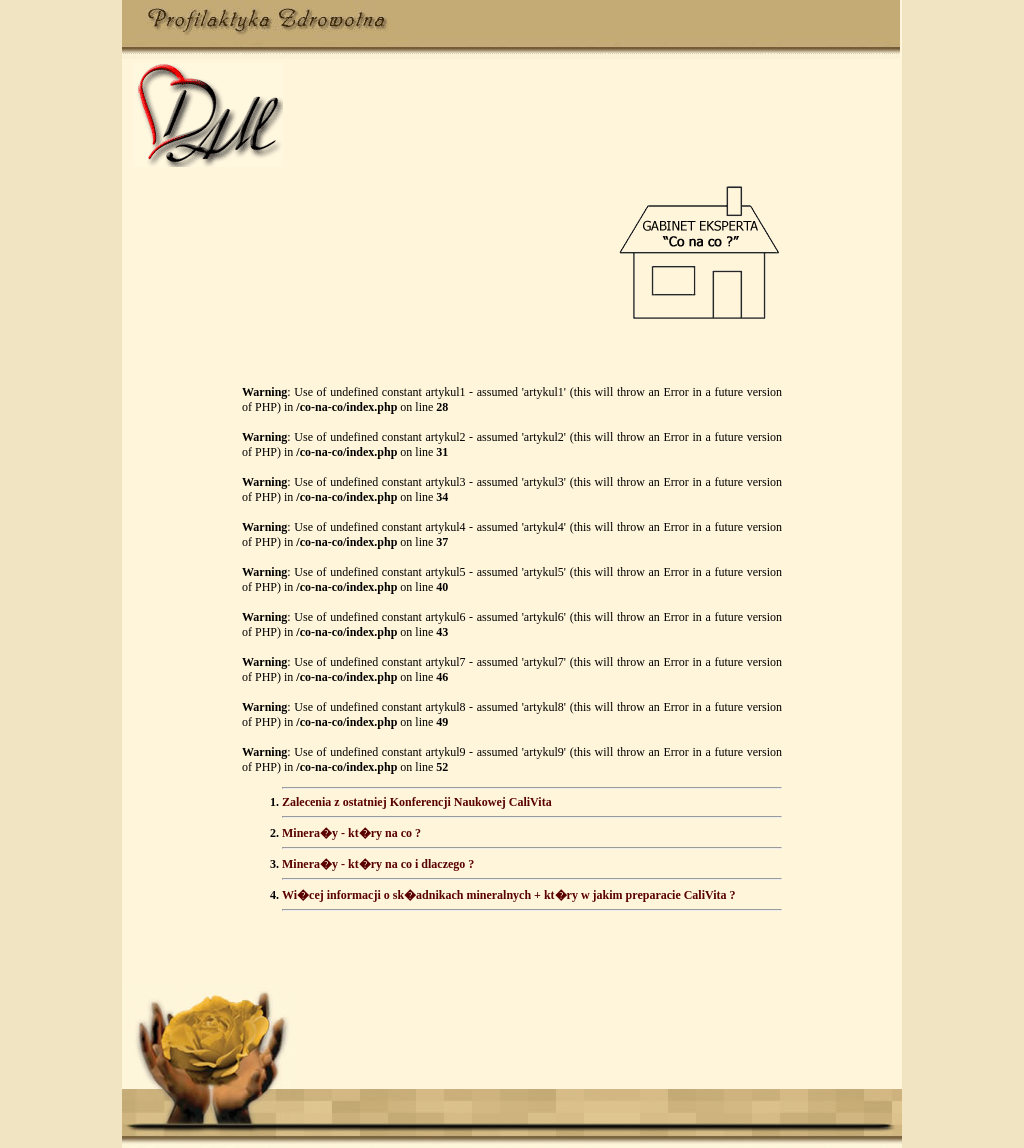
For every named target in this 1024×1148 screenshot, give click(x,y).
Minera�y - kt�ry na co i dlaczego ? (378, 864)
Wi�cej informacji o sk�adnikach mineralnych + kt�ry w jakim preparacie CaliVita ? (509, 895)
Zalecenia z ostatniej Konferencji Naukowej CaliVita (417, 802)
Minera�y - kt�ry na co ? (351, 833)
